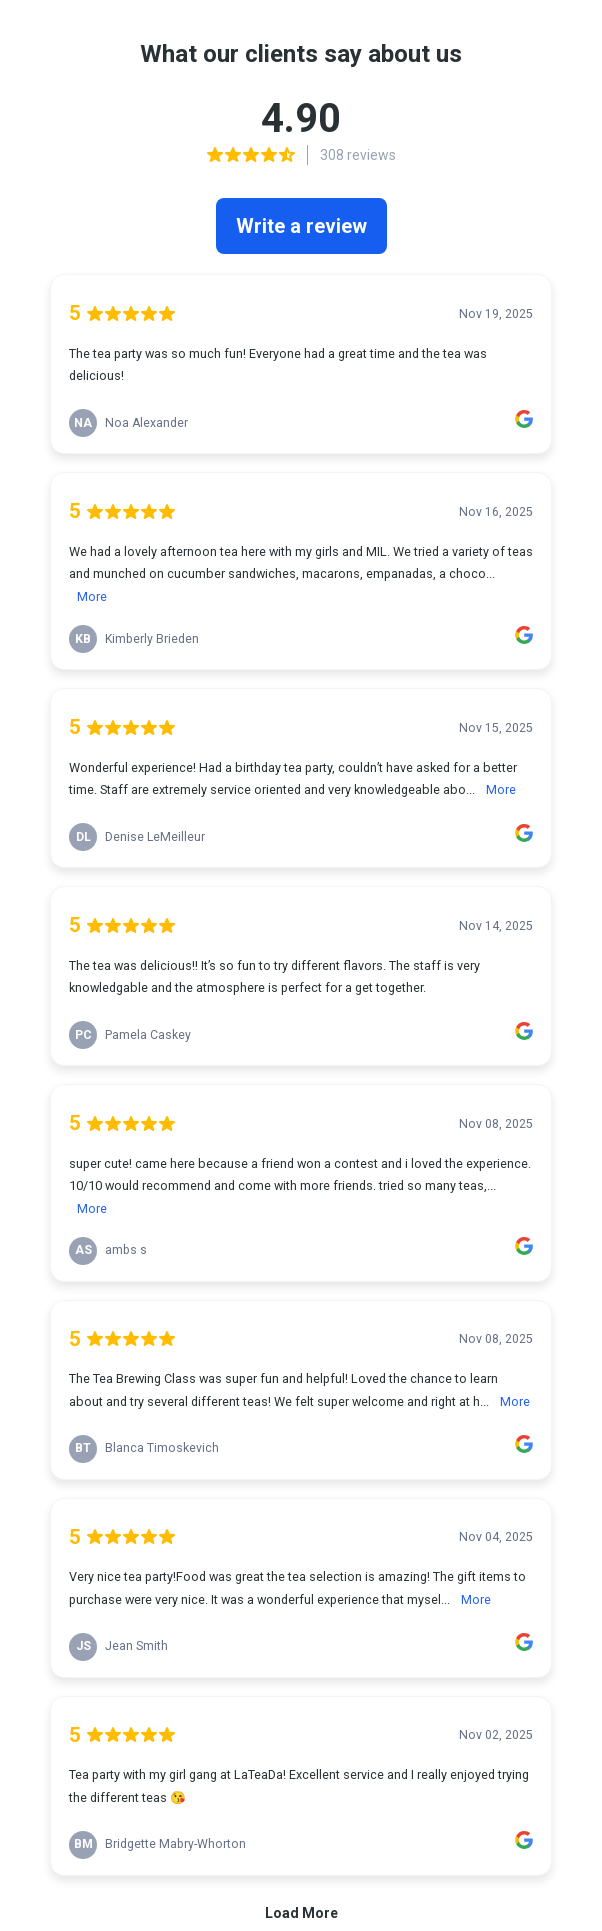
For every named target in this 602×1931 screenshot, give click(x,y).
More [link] (92, 596)
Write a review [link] (301, 226)
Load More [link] (301, 1913)
